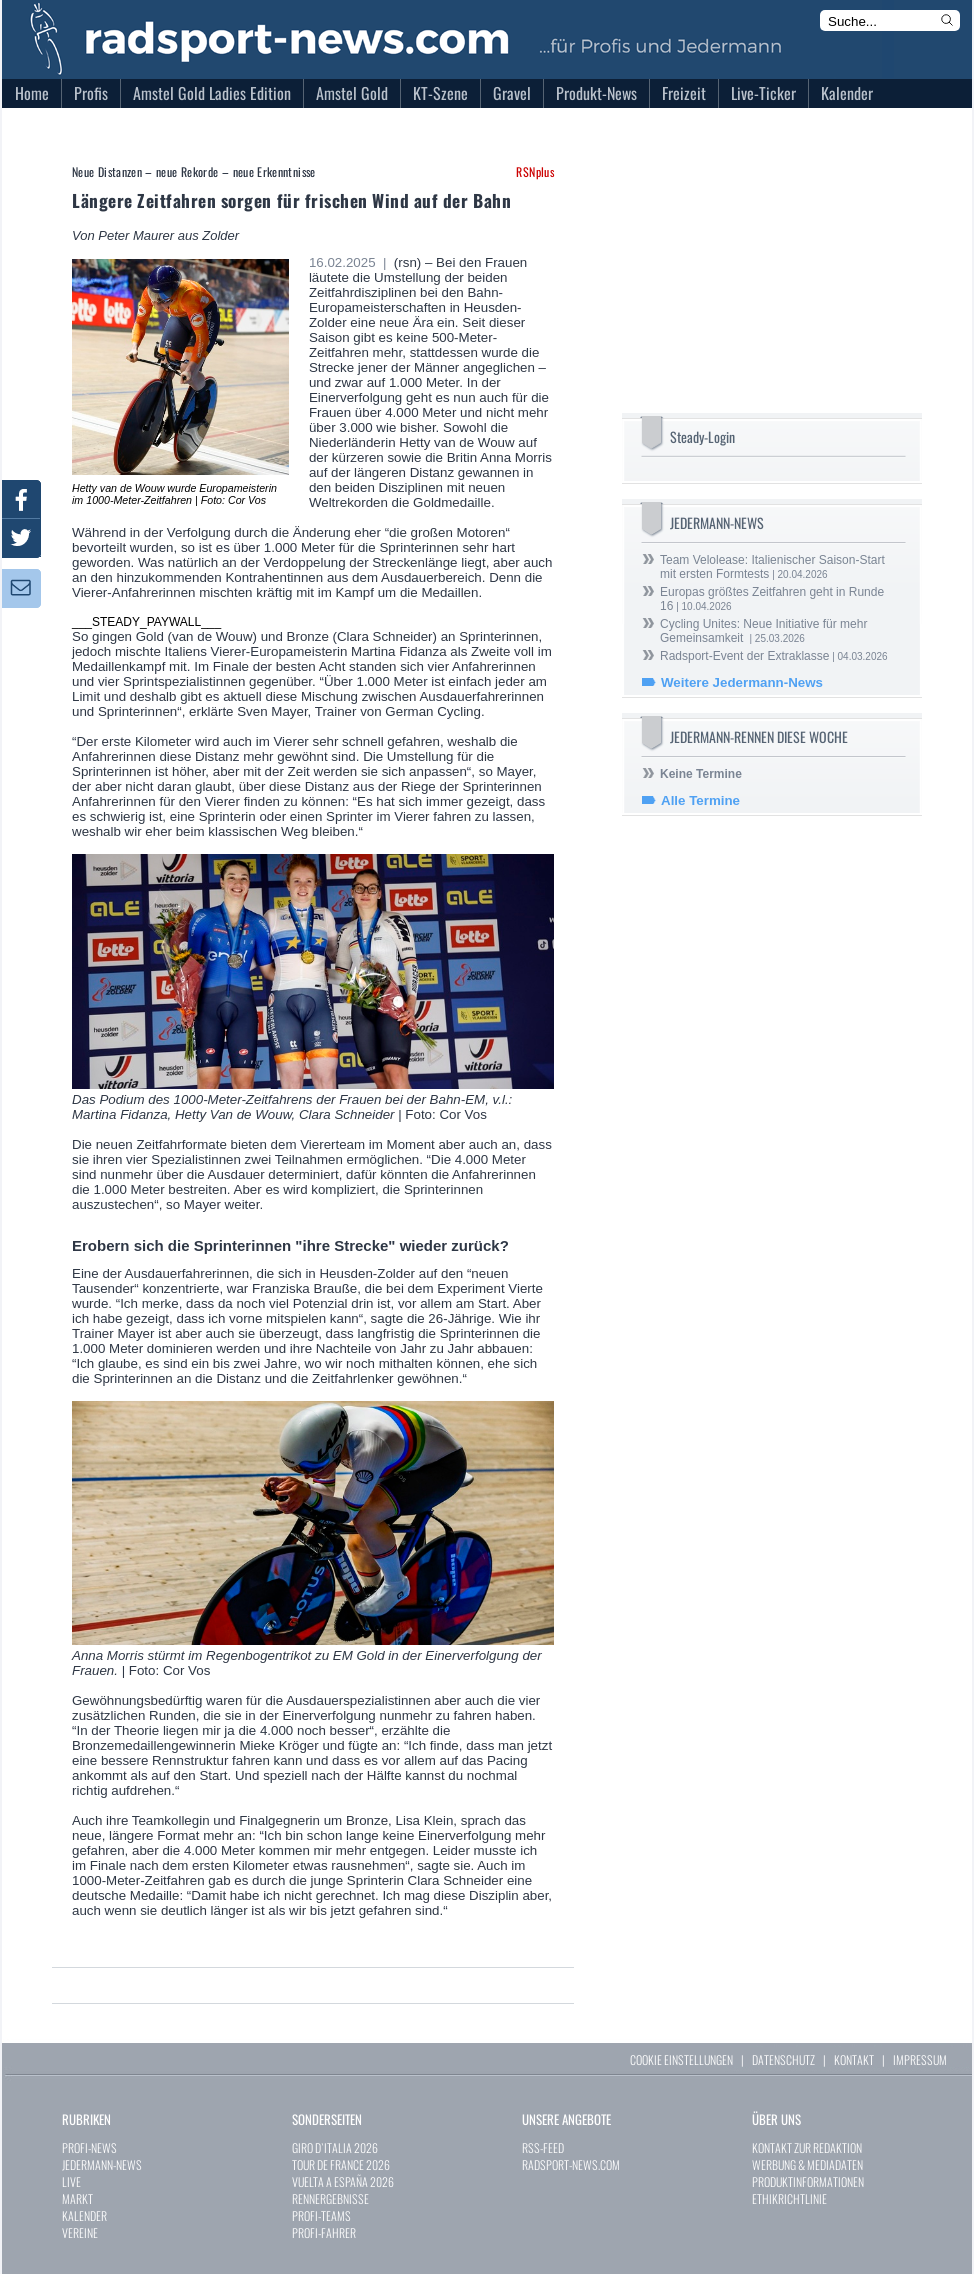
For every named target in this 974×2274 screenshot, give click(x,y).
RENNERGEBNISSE (330, 2198)
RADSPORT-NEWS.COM (571, 2164)
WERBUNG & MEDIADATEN (807, 2164)
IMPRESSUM (920, 2059)
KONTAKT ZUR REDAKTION (807, 2147)
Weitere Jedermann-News (742, 682)
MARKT (77, 2198)
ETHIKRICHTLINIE (789, 2198)
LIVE (71, 2181)
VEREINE (80, 2232)
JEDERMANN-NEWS (102, 2164)
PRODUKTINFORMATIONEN (808, 2181)
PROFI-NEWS (89, 2147)
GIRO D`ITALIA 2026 (335, 2147)
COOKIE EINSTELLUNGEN (681, 2059)
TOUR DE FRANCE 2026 (341, 2164)
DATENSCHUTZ (783, 2059)
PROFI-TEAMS (321, 2215)
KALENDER (84, 2215)
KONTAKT (854, 2059)
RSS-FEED (543, 2147)
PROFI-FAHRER (324, 2232)
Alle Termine (700, 800)
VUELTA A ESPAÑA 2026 (343, 2181)
